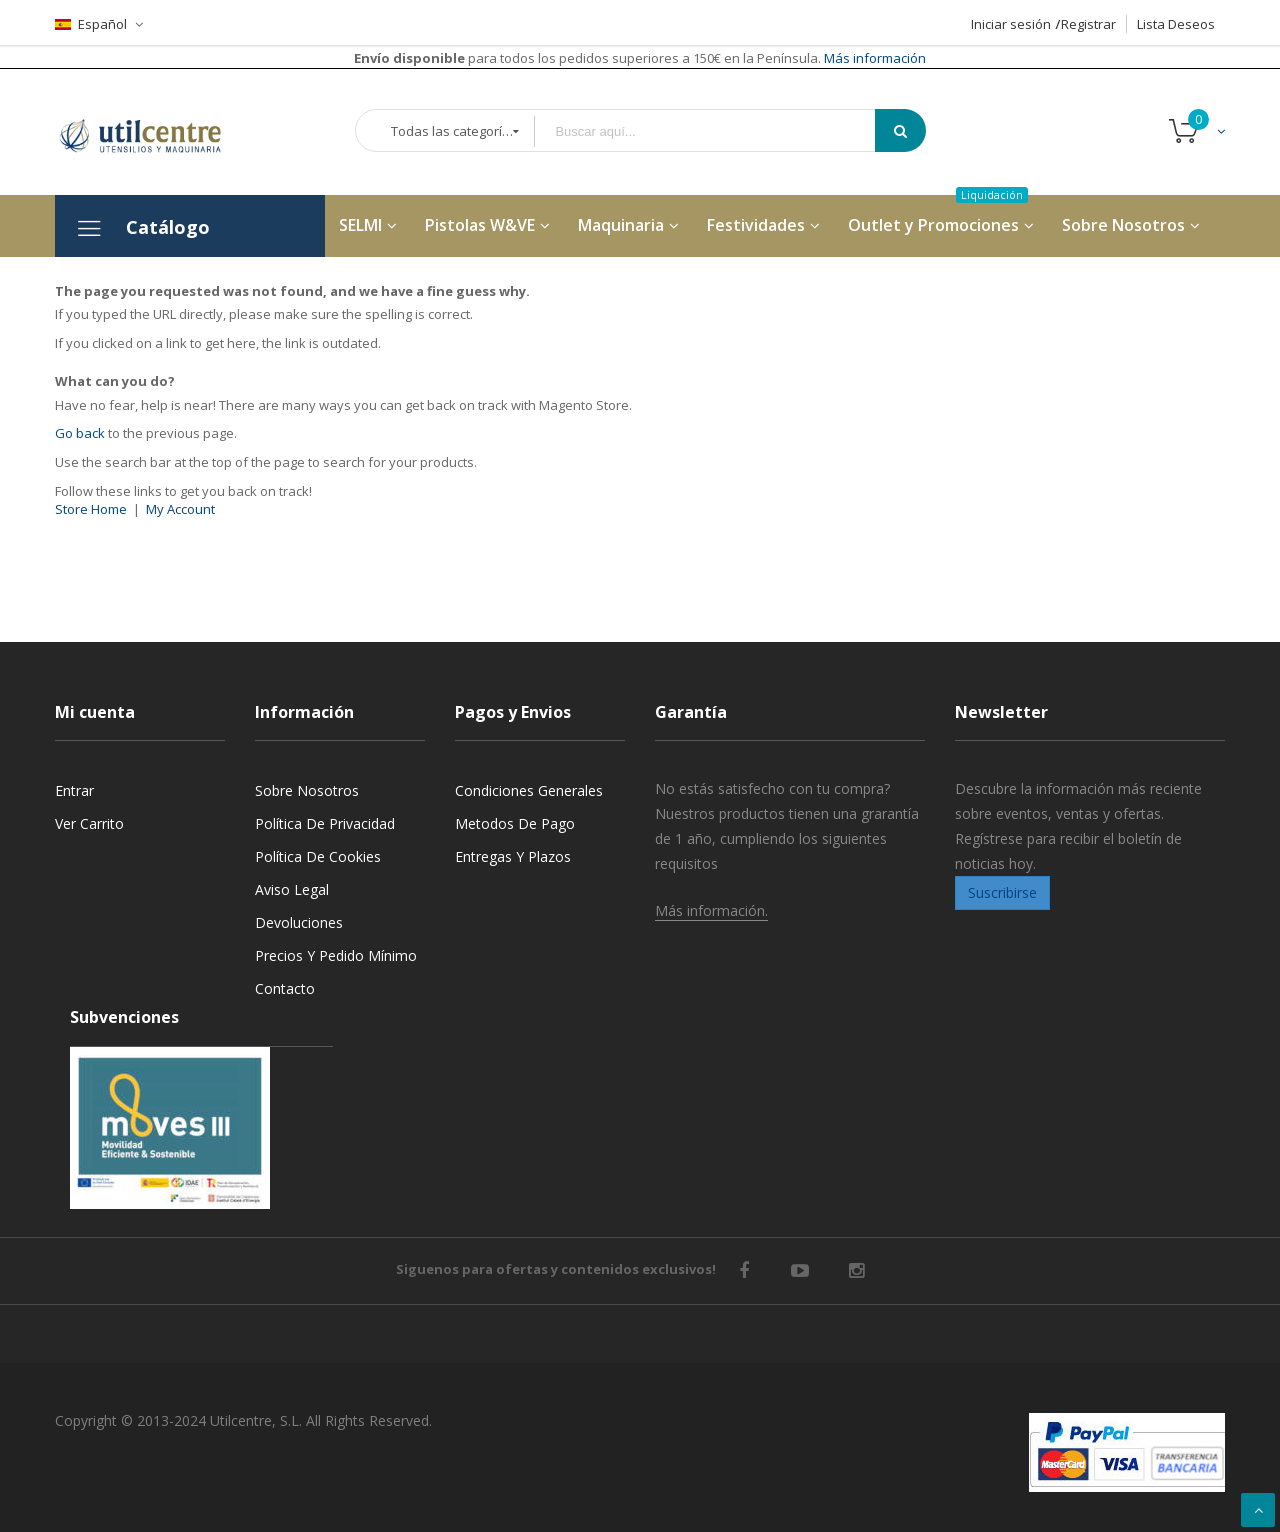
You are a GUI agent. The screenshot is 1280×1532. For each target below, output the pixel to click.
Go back (80, 433)
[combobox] (719, 131)
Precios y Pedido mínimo (336, 955)
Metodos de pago (515, 823)
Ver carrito (89, 823)
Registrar (1088, 24)
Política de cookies (318, 856)
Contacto (285, 988)
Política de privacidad (325, 823)
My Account (180, 509)
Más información (873, 58)
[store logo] (155, 132)
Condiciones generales (529, 790)
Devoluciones (299, 922)
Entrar (74, 790)
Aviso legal (292, 889)
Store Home (91, 509)
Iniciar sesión (1011, 24)
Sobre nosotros (307, 790)
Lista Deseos (1176, 24)
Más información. (711, 910)
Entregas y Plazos (513, 856)
